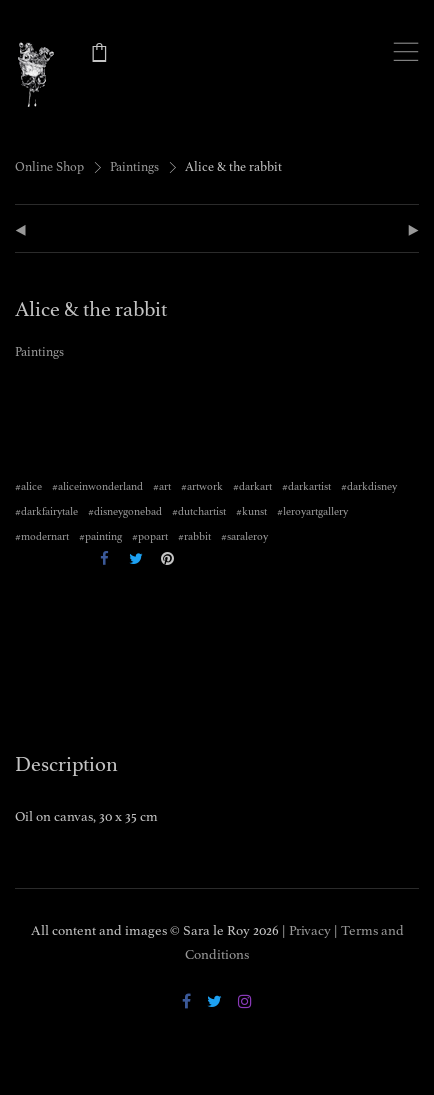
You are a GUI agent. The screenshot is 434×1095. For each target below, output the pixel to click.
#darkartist (306, 486)
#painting (100, 536)
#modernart (42, 536)
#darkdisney (369, 486)
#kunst (251, 511)
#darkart (252, 486)
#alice (28, 486)
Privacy (310, 930)
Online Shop (49, 167)
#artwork (202, 486)
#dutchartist (199, 511)
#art (162, 486)
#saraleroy (244, 536)
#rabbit (194, 536)
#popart (150, 536)
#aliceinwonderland (97, 486)
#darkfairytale (46, 511)
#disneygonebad (125, 511)
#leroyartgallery (312, 511)
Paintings (134, 167)
